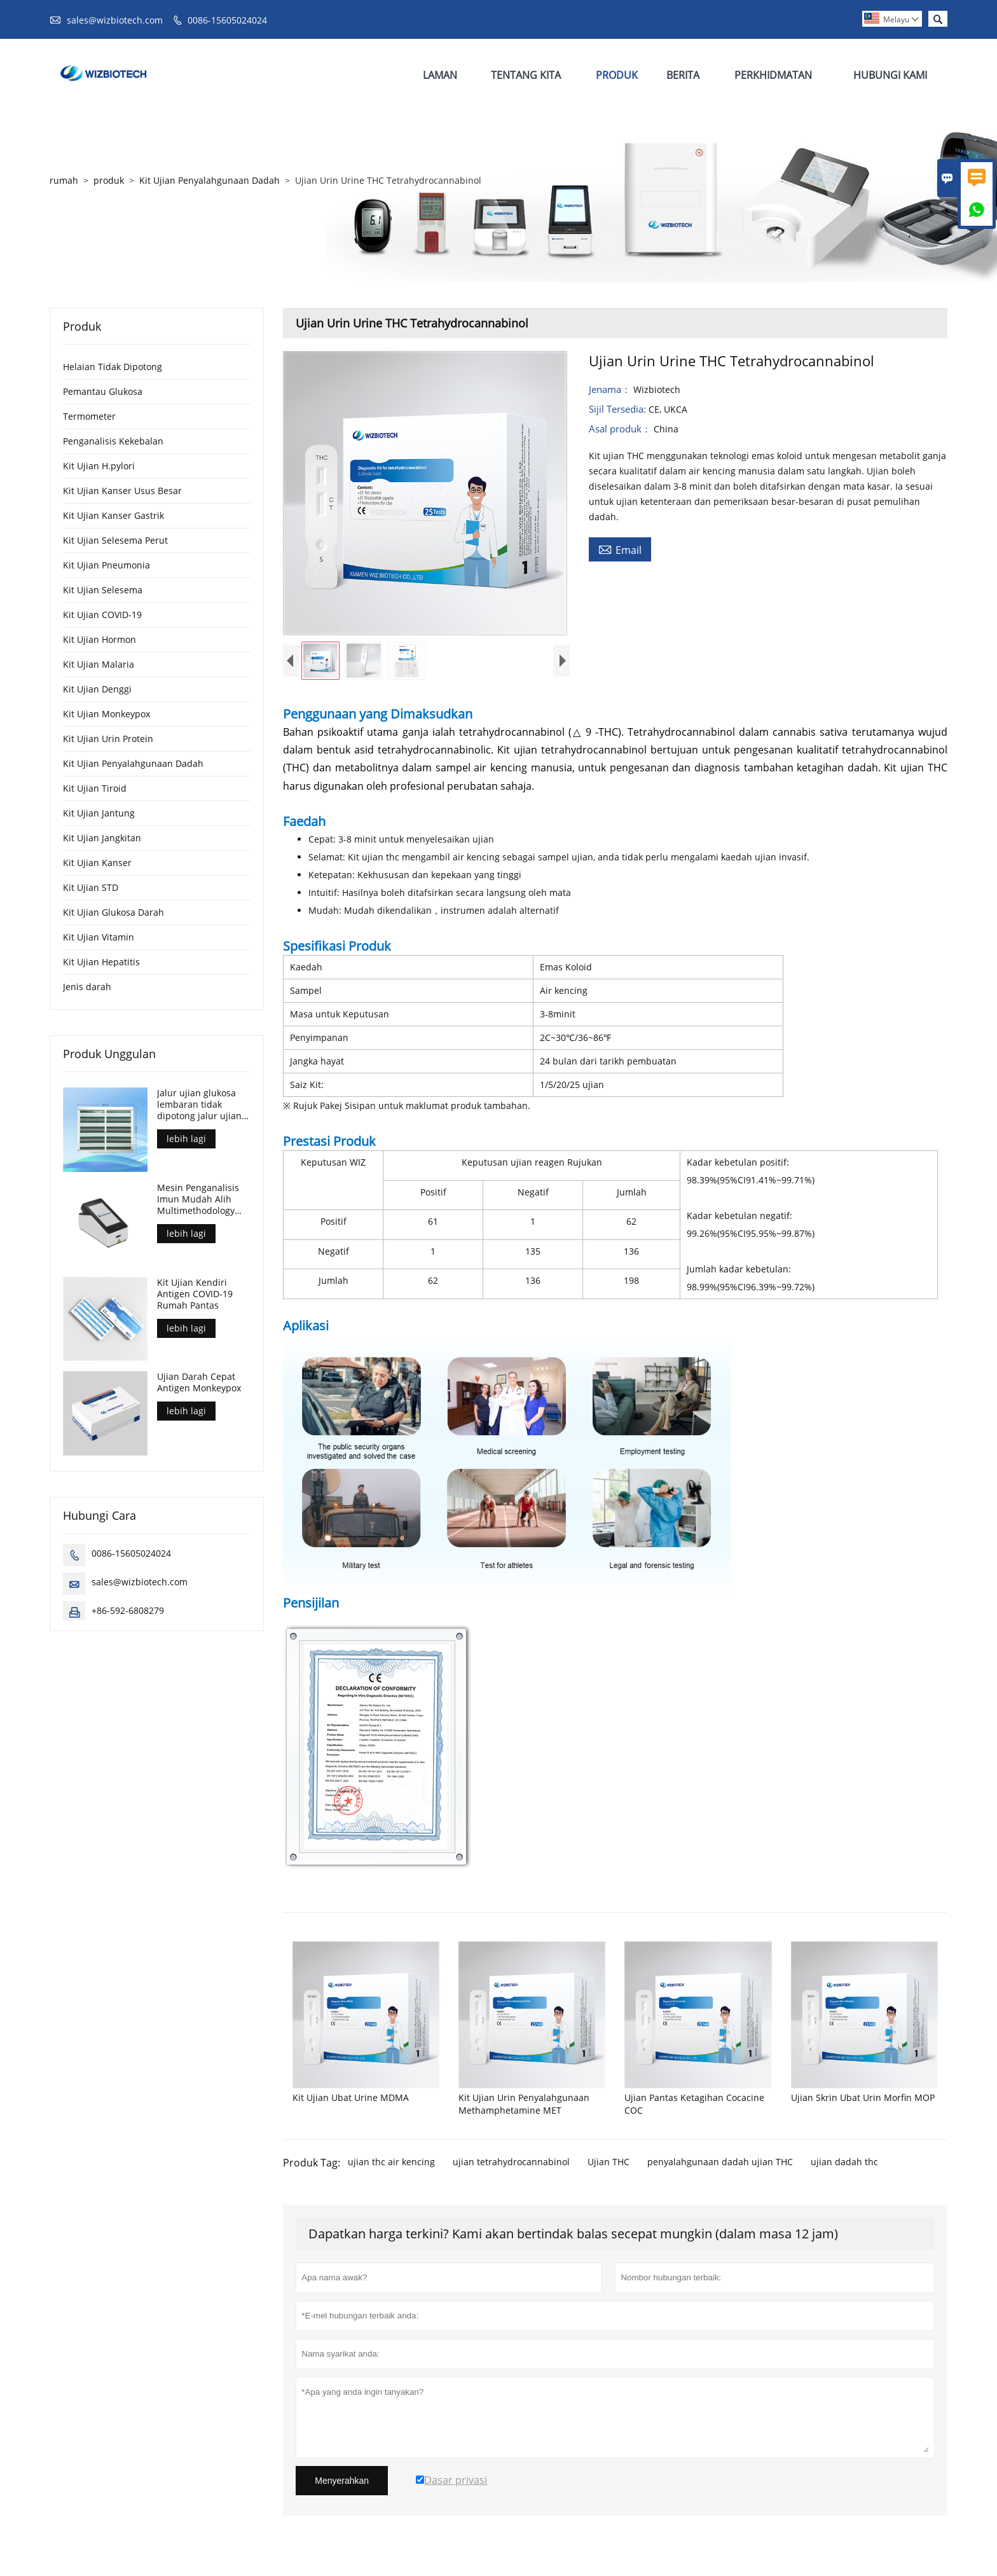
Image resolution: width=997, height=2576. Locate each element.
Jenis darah (87, 987)
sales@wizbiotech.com (115, 20)
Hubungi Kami (890, 75)
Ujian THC (608, 2165)
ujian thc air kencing (391, 2165)
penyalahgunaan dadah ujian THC (720, 2165)
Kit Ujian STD (90, 887)
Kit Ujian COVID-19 (102, 615)
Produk (617, 75)
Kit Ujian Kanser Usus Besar (122, 491)
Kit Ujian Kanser (97, 863)
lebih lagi (186, 1139)
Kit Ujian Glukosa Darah (113, 912)
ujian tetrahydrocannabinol (511, 2165)
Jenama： (611, 389)
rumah (64, 180)
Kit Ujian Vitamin (98, 937)
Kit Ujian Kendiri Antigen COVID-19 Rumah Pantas (195, 1294)
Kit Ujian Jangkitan (102, 838)
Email (620, 549)
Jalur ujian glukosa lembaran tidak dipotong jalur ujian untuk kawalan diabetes (199, 1104)
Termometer (89, 416)
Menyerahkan (342, 2484)
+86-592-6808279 (128, 1610)
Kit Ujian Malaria (98, 664)
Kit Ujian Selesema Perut (115, 540)
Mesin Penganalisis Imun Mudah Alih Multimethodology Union (198, 1199)
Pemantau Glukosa (102, 391)
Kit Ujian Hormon (99, 639)
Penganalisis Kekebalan (113, 441)
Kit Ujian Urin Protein (108, 739)
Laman (440, 75)
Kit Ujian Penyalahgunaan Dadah (209, 180)
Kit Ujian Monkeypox (106, 714)
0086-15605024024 (227, 20)
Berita (682, 75)
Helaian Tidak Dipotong (112, 367)
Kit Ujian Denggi (97, 689)
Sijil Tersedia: (619, 409)
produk (108, 180)
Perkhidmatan (773, 75)
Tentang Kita (526, 75)
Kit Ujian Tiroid (95, 788)
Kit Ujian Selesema (102, 590)
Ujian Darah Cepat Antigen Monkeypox (199, 1382)
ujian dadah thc (844, 2165)
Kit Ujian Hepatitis (101, 962)
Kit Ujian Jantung (99, 813)
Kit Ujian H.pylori (99, 466)
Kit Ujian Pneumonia (106, 565)
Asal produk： (621, 428)
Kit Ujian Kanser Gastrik (113, 515)
